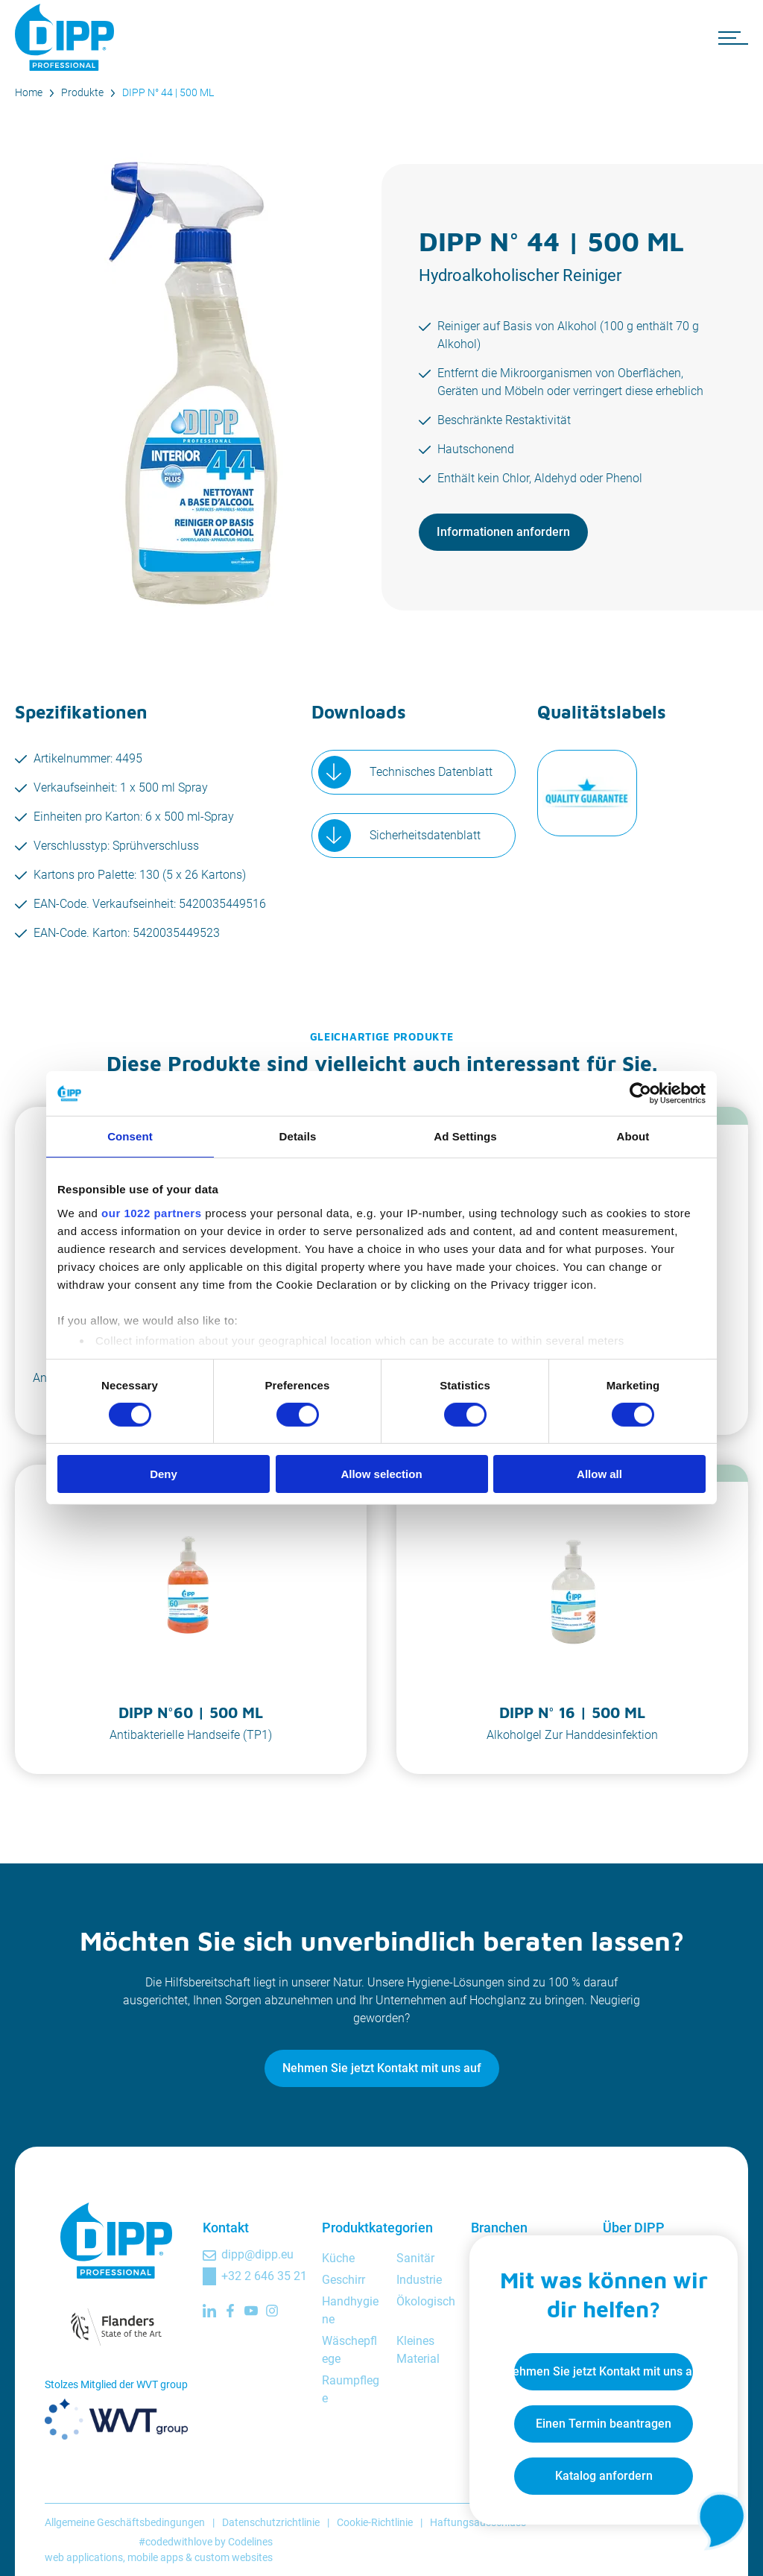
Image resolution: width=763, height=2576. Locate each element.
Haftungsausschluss (478, 2522)
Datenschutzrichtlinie (271, 2522)
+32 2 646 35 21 (264, 2276)
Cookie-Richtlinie (375, 2522)
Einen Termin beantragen (603, 2423)
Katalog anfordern (604, 2476)
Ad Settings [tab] (465, 1136)
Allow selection (381, 1474)
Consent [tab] (130, 1136)
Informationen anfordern (503, 532)
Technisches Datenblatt (431, 772)
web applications (84, 2557)
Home (28, 92)
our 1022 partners (151, 1212)
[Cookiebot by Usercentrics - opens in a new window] (640, 1093)
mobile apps (155, 2557)
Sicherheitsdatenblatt (425, 835)
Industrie (419, 2280)
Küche (338, 2258)
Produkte (82, 92)
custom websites (233, 2557)
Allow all (599, 1474)
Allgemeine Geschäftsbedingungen (125, 2522)
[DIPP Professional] (67, 37)
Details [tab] (298, 1136)
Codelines (250, 2542)
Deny (163, 1474)
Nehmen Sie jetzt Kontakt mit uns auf (381, 2068)
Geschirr (343, 2280)
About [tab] (633, 1136)
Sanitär (415, 2258)
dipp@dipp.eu (257, 2254)
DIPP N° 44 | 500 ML (168, 92)
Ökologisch (425, 2301)
